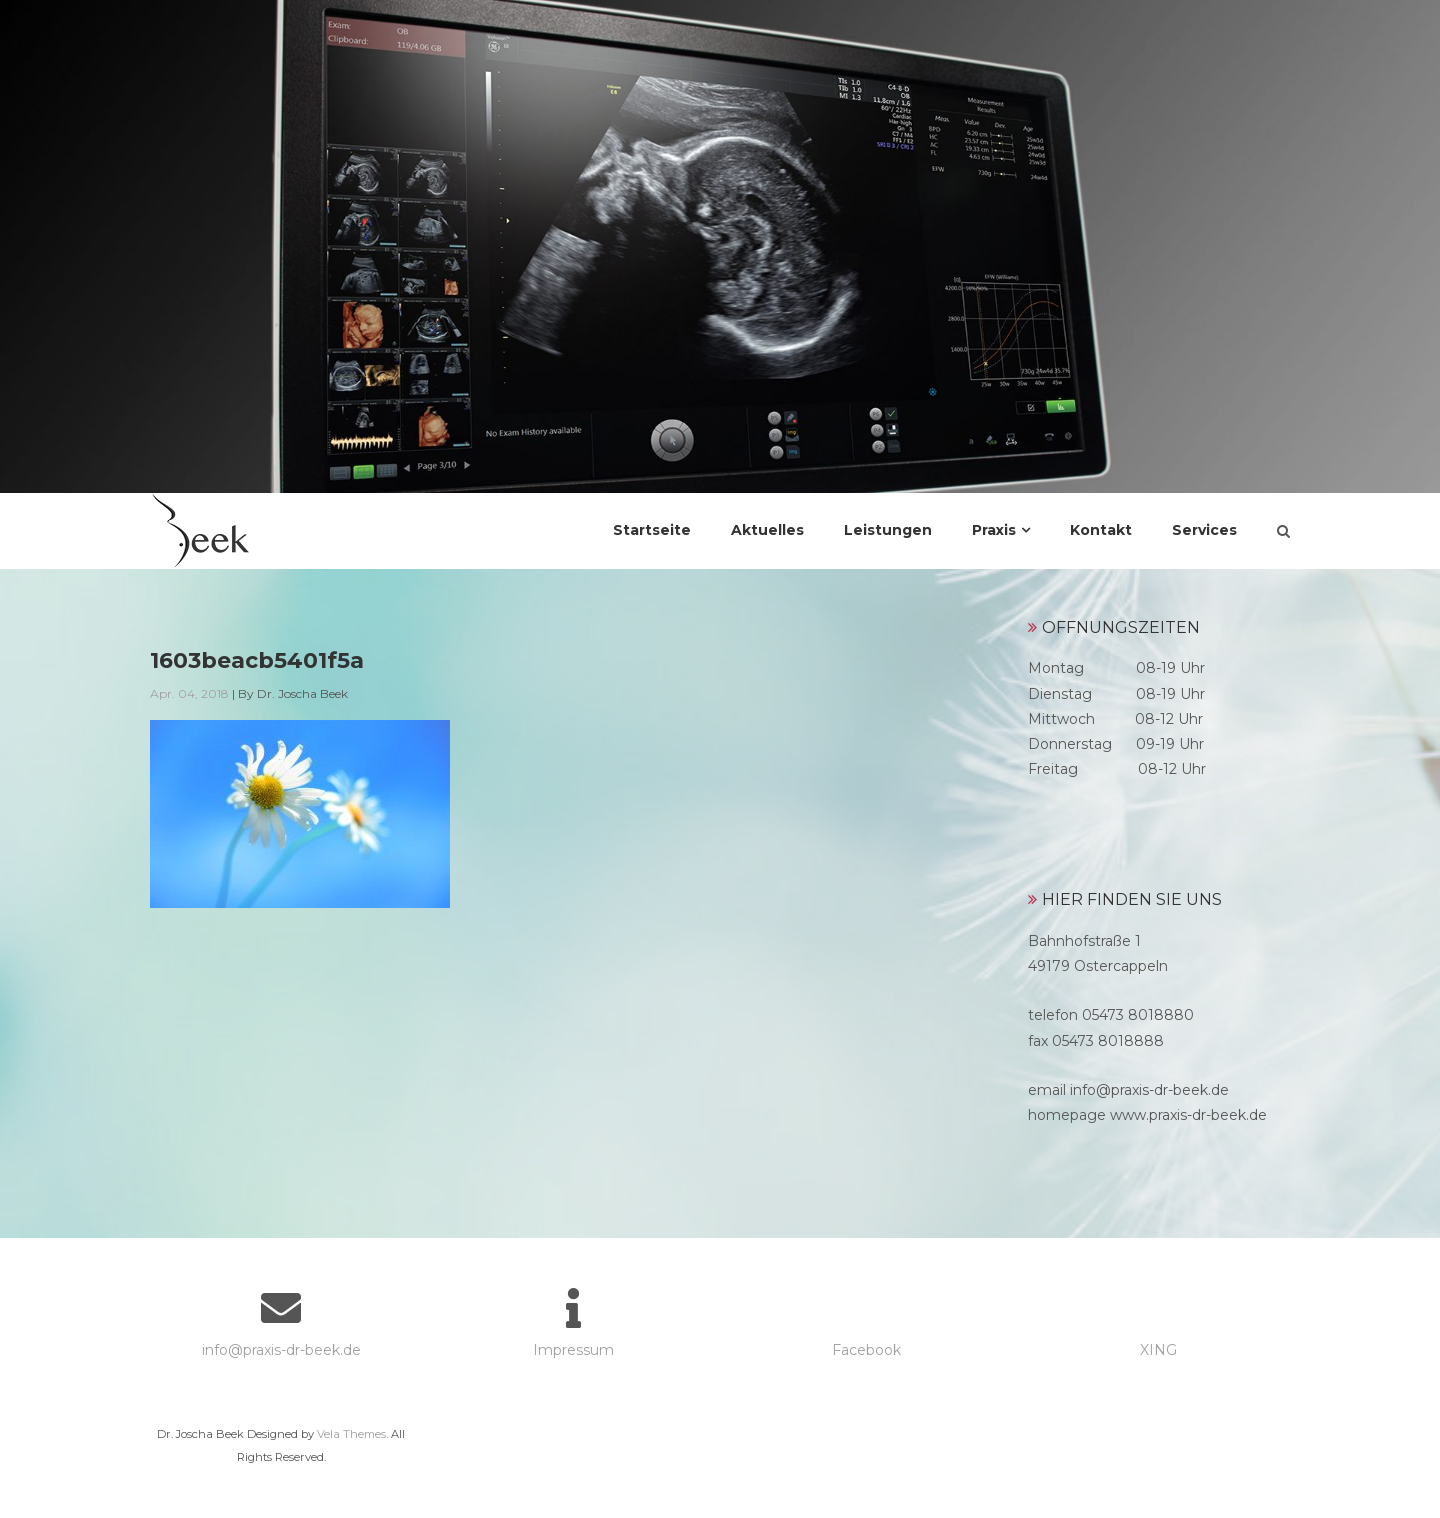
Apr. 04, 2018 (189, 693)
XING (1158, 1350)
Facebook (866, 1350)
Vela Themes (351, 1434)
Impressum (573, 1350)
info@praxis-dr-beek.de (281, 1350)
